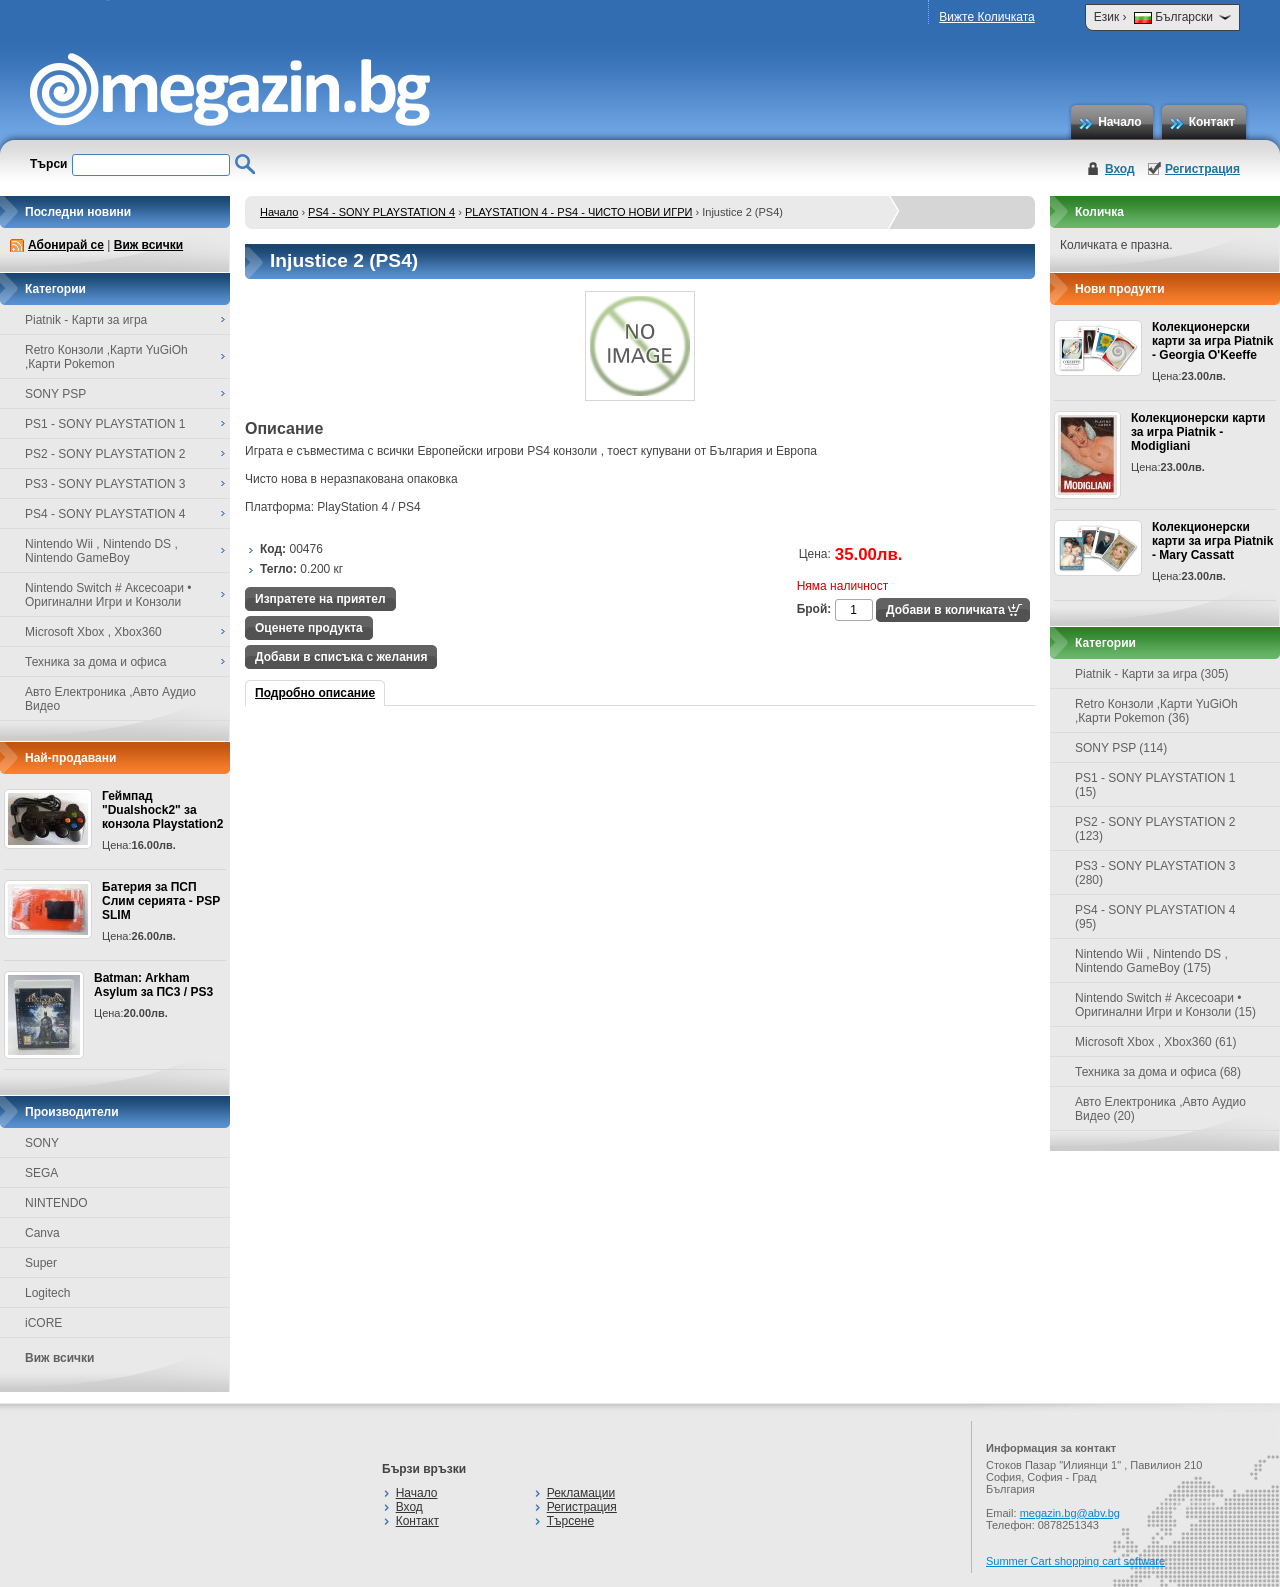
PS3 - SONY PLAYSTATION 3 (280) (1155, 873)
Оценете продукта (309, 628)
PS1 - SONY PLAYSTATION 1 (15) (1155, 785)
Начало (1119, 122)
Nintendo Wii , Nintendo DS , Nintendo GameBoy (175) (1151, 961)
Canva (42, 1233)
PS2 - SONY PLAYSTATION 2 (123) (1155, 829)
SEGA (41, 1173)
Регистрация (1202, 169)
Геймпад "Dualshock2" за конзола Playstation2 (162, 810)
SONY (42, 1143)
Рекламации (581, 1493)
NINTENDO (56, 1203)
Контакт (1212, 122)
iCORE (43, 1323)
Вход (1120, 169)
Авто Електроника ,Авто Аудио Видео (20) (1160, 1109)
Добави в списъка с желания (341, 657)
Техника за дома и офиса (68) (1158, 1072)
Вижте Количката (986, 17)
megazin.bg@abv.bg (1070, 1513)
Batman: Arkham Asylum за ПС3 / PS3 (153, 985)
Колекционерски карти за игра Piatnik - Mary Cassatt (1212, 541)
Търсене (570, 1521)
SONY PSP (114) (1121, 748)
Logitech (47, 1293)
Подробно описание (315, 693)
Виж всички (148, 245)
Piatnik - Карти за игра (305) (1152, 674)
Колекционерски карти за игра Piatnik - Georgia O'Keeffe (1212, 341)
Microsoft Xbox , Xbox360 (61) (1155, 1042)
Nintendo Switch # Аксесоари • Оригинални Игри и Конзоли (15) (1165, 1005)
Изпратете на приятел (320, 599)
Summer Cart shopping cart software (1075, 1561)
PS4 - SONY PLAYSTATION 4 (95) (1155, 917)
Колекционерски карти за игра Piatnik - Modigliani (1198, 432)
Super (41, 1263)
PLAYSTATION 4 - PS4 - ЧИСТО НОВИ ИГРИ (578, 212)
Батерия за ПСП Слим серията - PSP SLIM (161, 901)
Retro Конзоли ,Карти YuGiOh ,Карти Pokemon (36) (1156, 711)
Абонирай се (66, 245)
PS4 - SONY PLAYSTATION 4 (381, 212)
